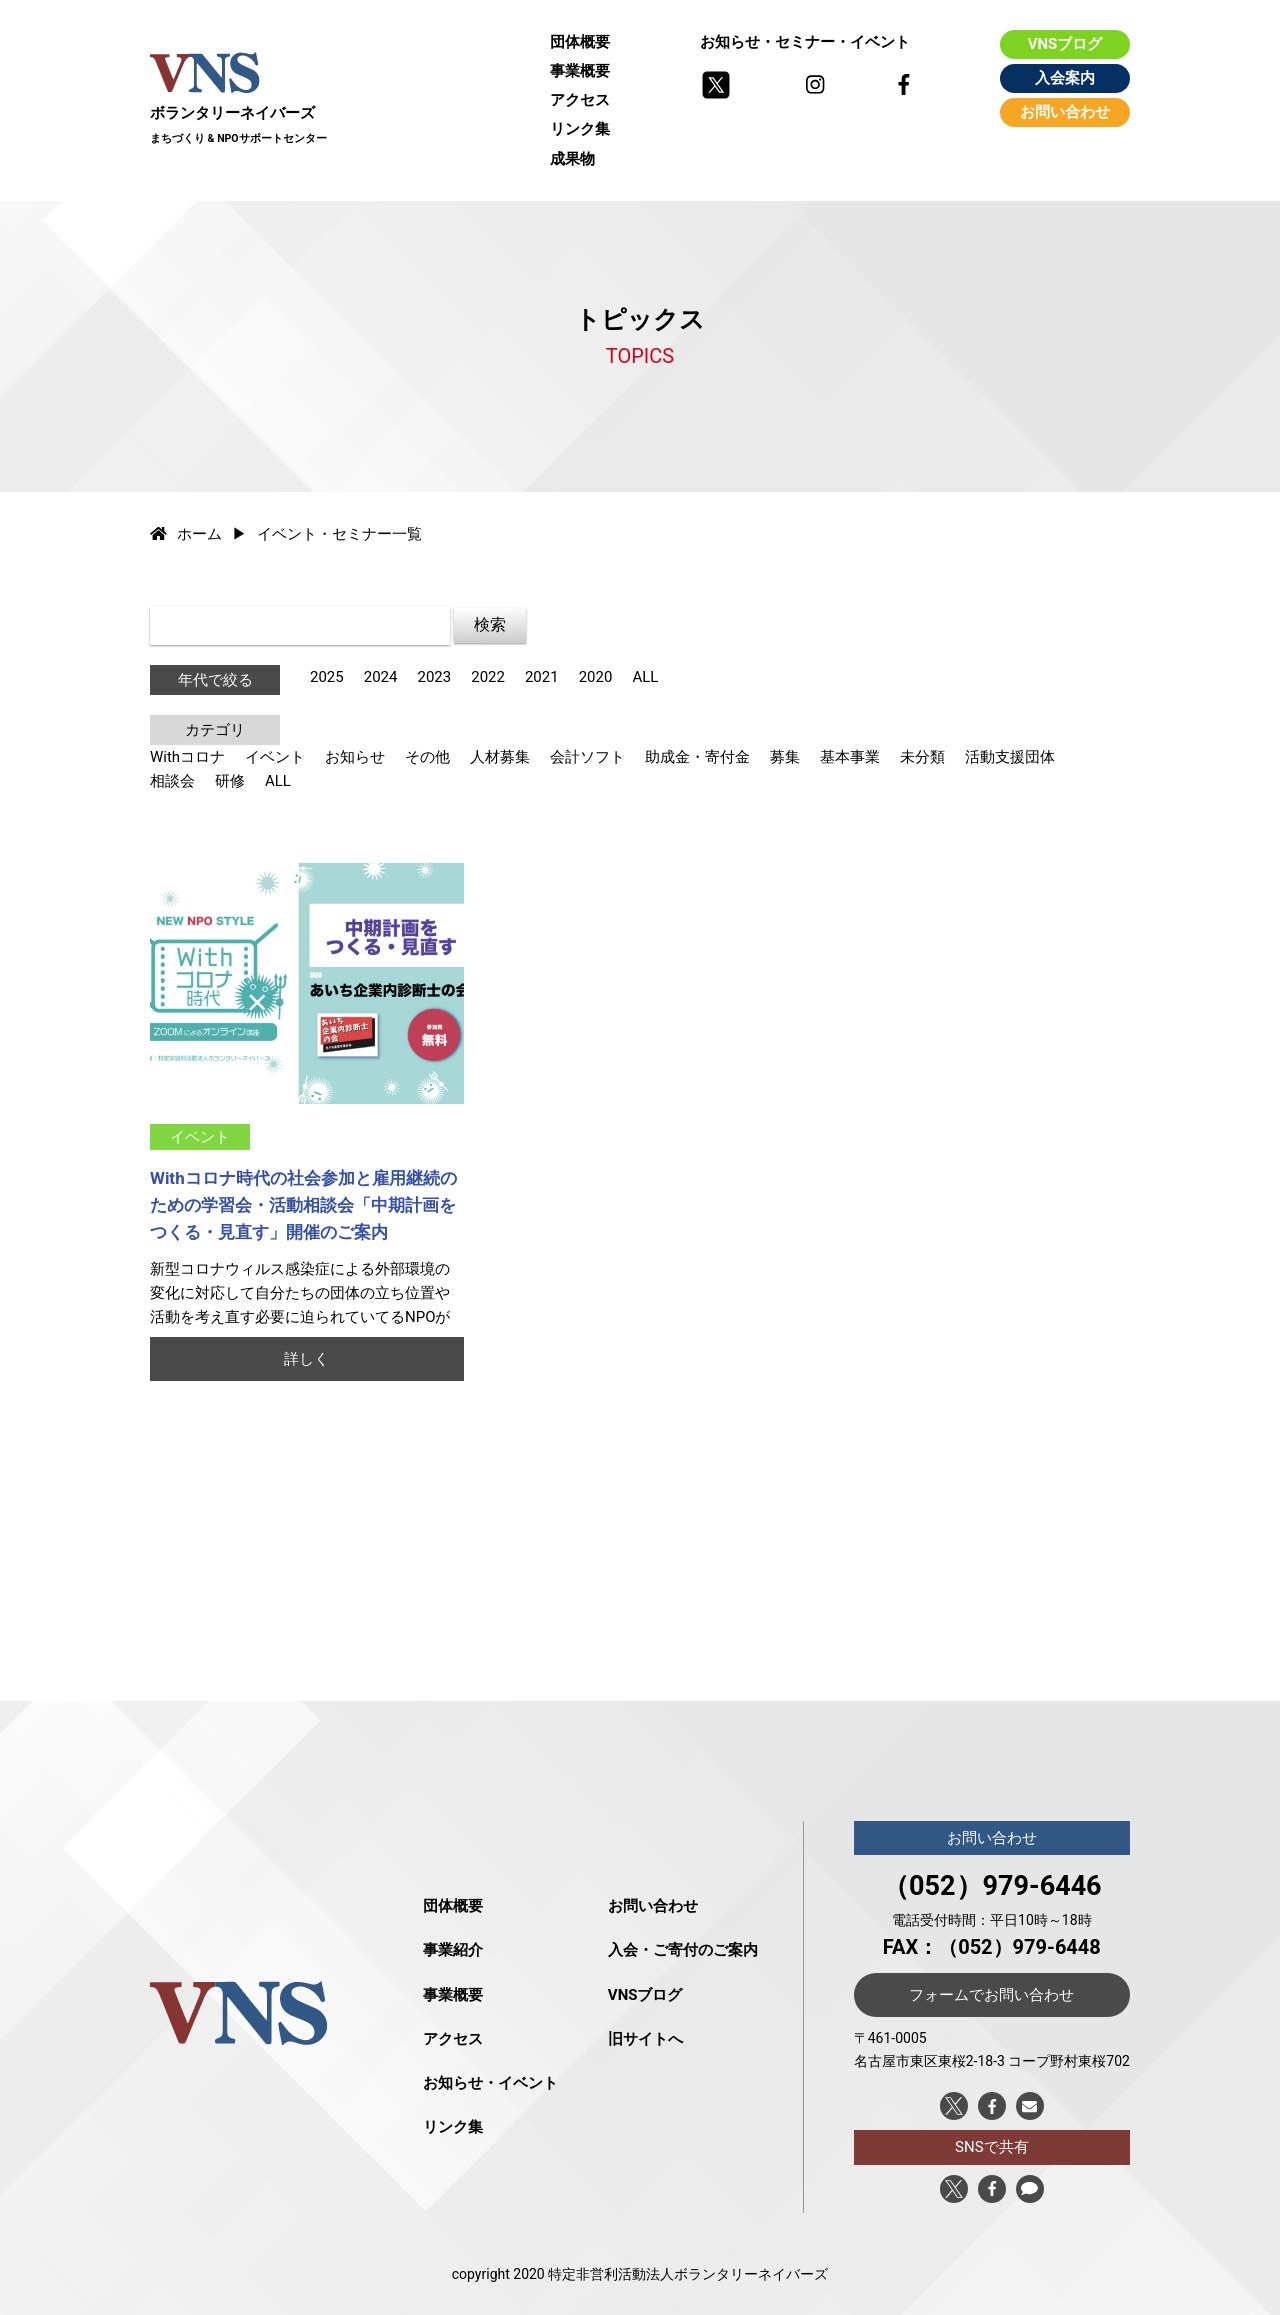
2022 (488, 677)
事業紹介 (453, 1950)
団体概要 (580, 42)
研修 (230, 781)
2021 (542, 677)
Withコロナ (187, 757)
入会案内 (1065, 78)
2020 (596, 677)
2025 (327, 677)
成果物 (572, 159)
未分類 (922, 757)
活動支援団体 (1010, 757)
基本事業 (850, 757)
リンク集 (580, 129)
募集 (785, 757)
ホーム (186, 534)
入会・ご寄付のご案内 (683, 1950)
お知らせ (355, 757)
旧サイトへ (645, 2039)
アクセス (580, 100)
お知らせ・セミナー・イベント (805, 42)
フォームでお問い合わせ (991, 1995)
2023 (434, 677)
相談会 (172, 781)
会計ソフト (587, 757)
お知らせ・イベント (490, 2083)
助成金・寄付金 (697, 757)
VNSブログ (1065, 44)
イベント (275, 757)
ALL (645, 677)
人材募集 (500, 757)
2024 (381, 677)
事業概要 (580, 71)
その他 (427, 757)
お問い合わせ (1065, 112)
